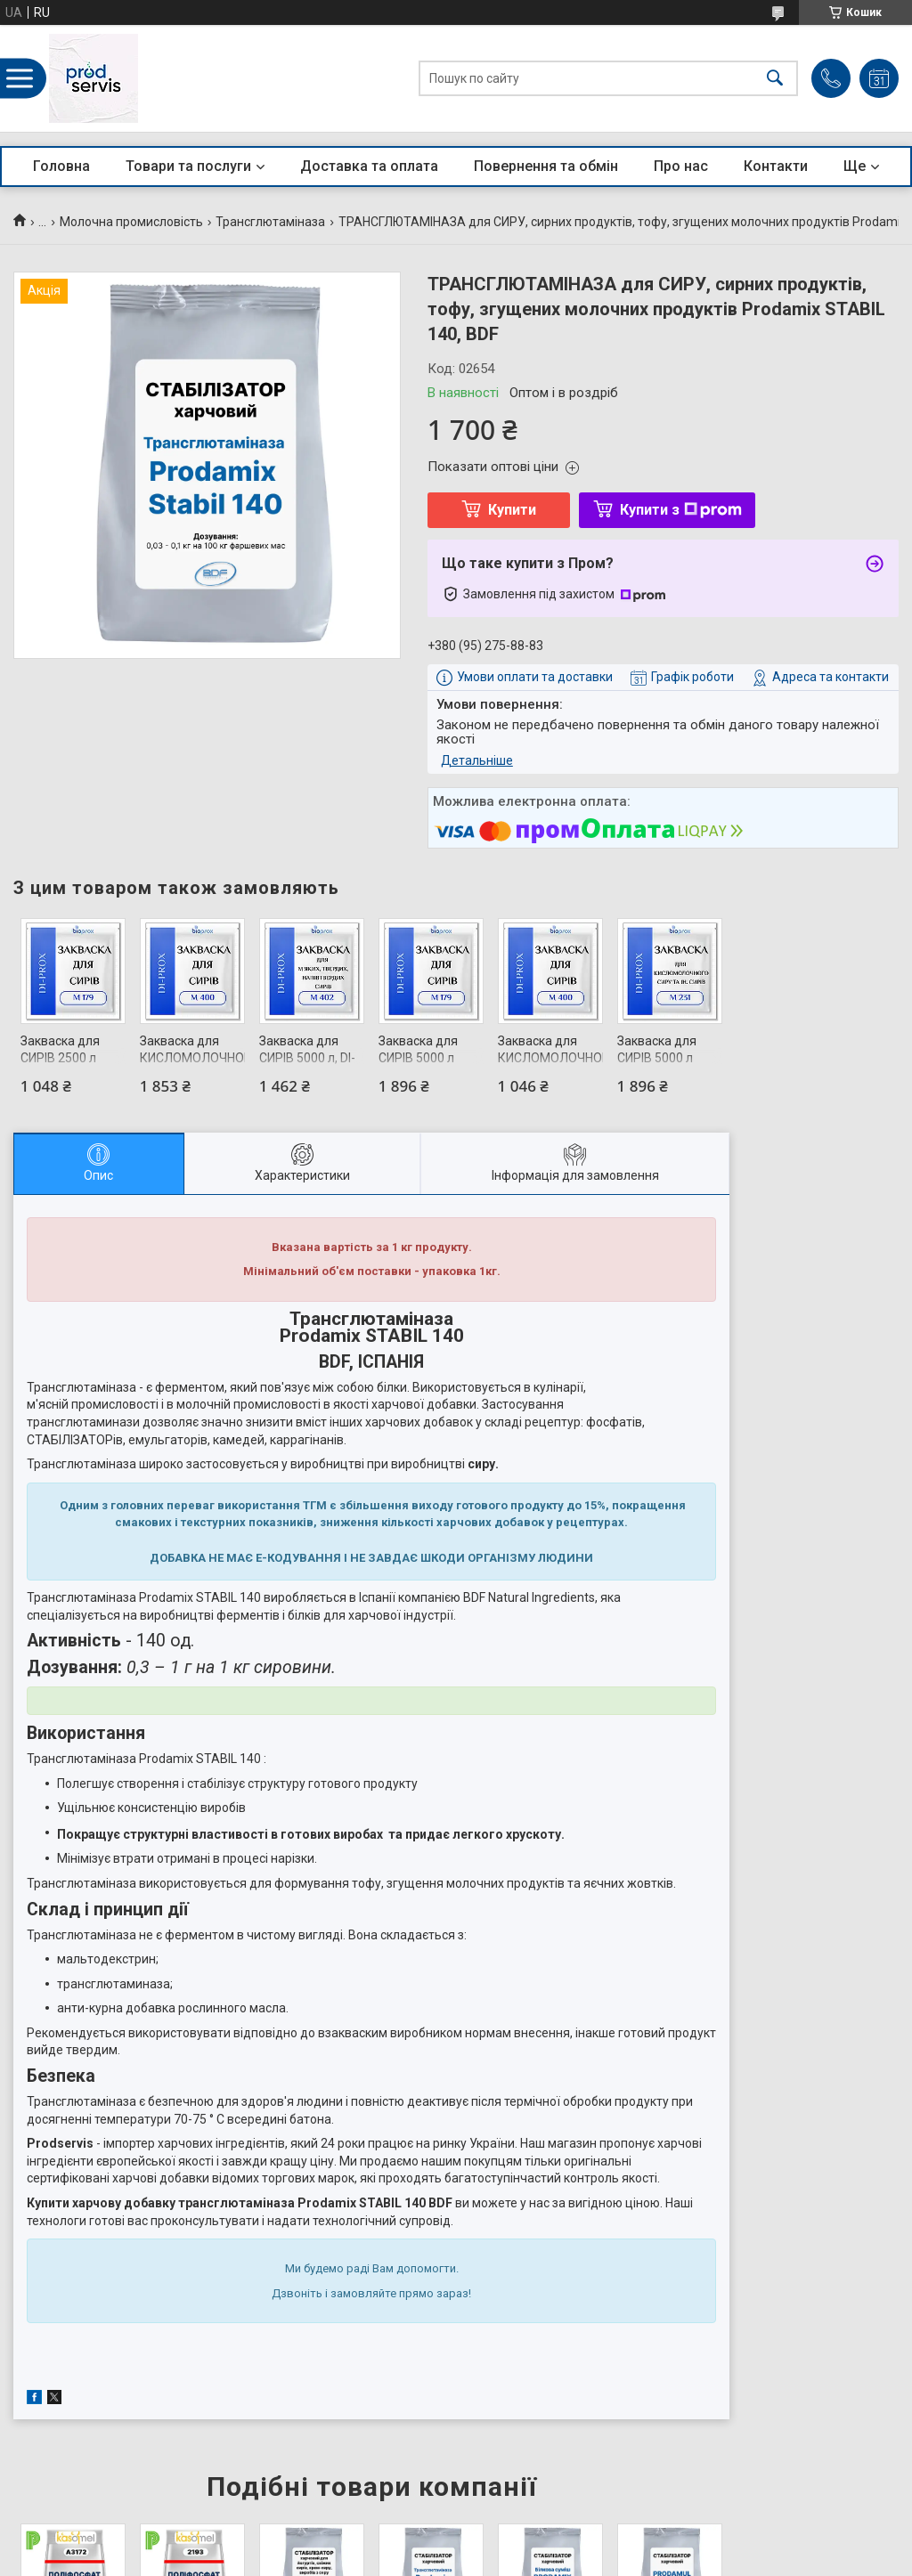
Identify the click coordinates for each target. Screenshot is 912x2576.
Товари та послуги (188, 166)
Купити (512, 509)
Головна (61, 166)
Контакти (776, 166)
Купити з (681, 509)
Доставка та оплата (369, 166)
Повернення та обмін (546, 166)
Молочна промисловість (131, 222)
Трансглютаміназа (270, 222)
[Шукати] (774, 78)
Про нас (681, 166)
